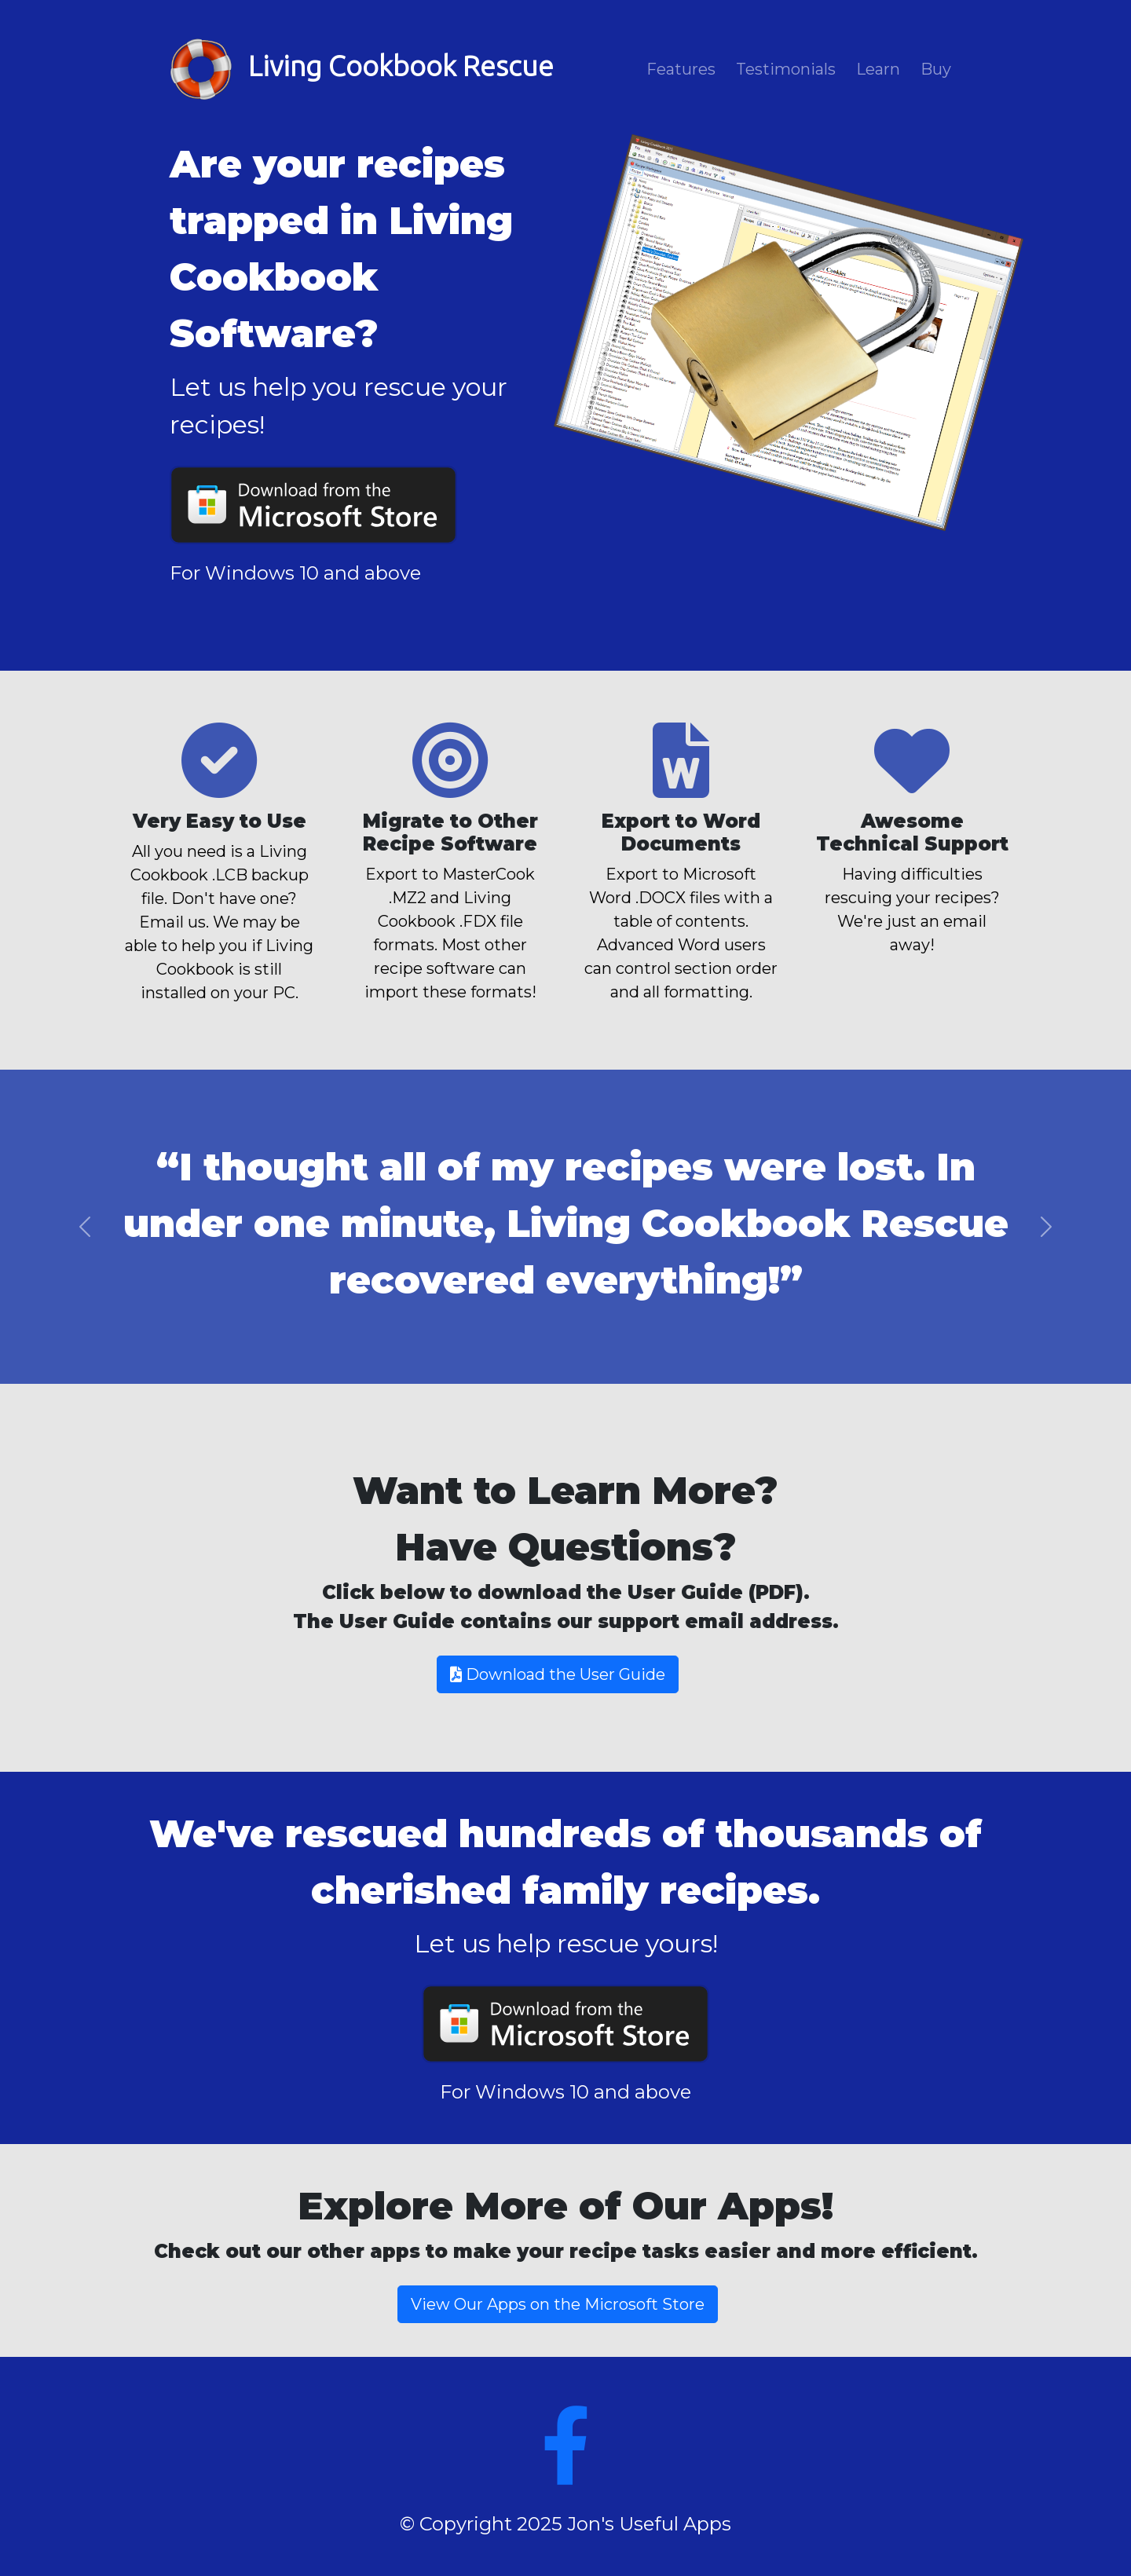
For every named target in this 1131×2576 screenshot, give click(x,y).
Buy (936, 69)
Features (681, 69)
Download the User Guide (557, 1674)
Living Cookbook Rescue (362, 69)
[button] (85, 1227)
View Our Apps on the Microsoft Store (558, 2304)
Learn (878, 69)
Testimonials (786, 69)
